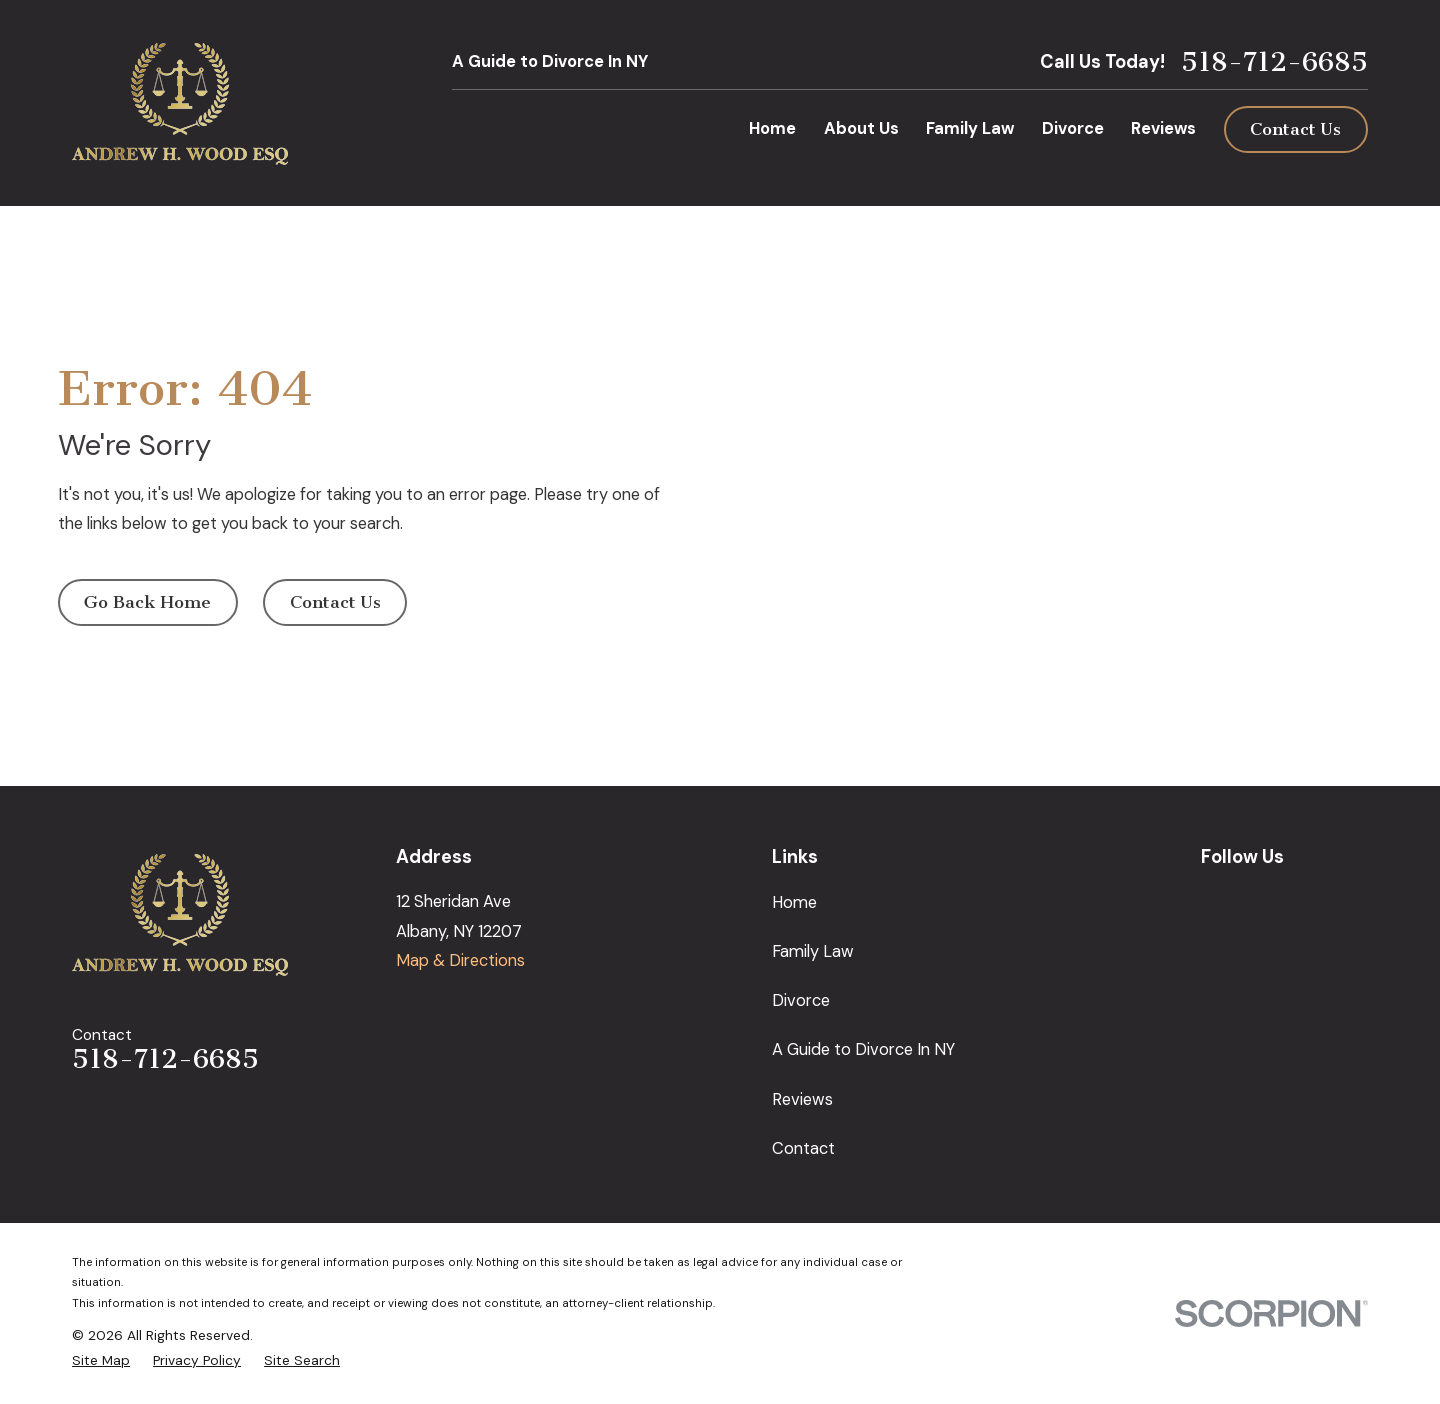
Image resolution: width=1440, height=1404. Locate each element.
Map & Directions (460, 960)
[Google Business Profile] (1212, 898)
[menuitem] (101, 1360)
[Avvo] (1356, 898)
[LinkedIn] (1308, 898)
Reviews (802, 1099)
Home (794, 902)
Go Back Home (147, 602)
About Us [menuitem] (861, 128)
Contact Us (1295, 129)
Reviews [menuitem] (1163, 128)
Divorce (801, 1000)
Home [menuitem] (772, 128)
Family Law (813, 951)
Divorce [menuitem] (1073, 128)
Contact (803, 1148)
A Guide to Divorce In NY (550, 61)
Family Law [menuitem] (970, 128)
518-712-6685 (1274, 62)
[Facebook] (1260, 898)
